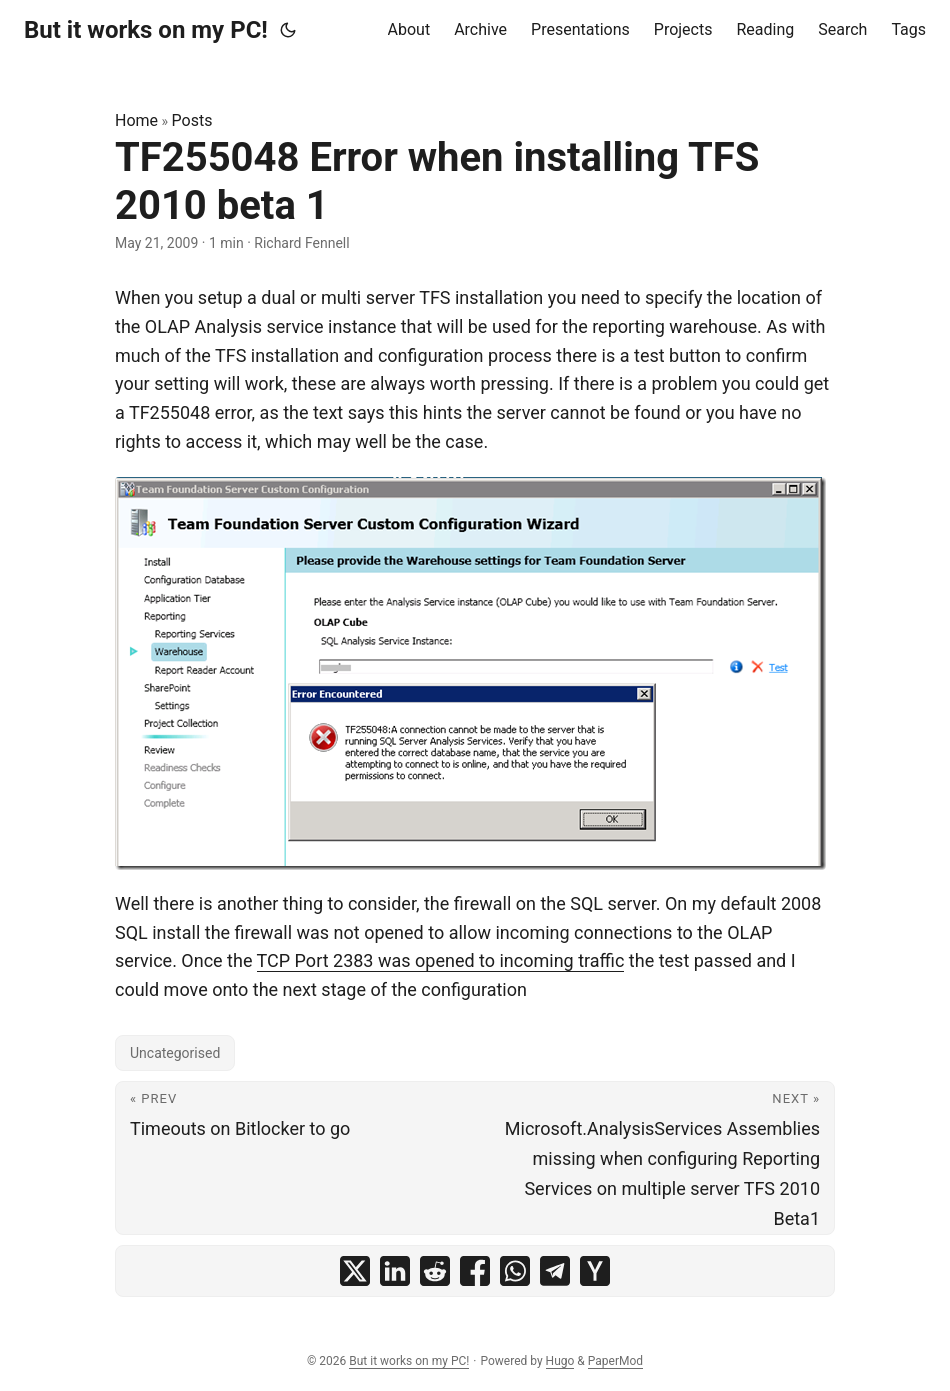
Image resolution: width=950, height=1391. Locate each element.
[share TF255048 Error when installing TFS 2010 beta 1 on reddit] (435, 1271)
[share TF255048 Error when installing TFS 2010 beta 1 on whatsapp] (515, 1271)
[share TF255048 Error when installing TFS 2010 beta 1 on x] (355, 1271)
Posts (192, 120)
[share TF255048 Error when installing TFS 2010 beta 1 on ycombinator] (595, 1271)
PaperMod (615, 1361)
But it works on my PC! (146, 30)
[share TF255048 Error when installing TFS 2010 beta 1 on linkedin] (395, 1271)
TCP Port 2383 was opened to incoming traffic (441, 960)
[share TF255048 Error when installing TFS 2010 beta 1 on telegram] (555, 1271)
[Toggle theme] (288, 30)
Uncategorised (175, 1053)
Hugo (560, 1361)
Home (136, 120)
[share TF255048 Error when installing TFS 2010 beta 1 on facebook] (475, 1271)
